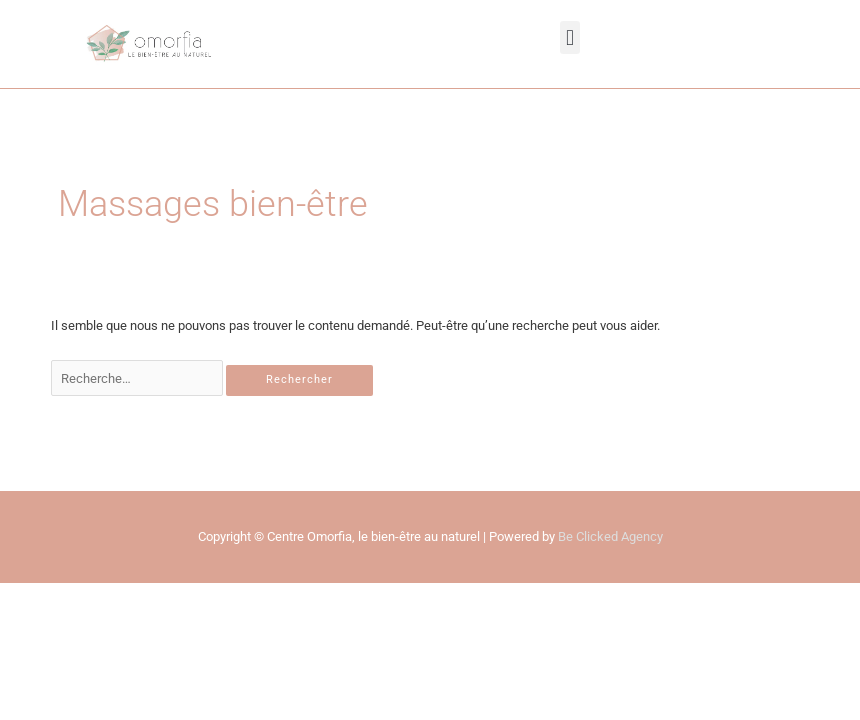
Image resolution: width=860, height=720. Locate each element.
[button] (569, 37)
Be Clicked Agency (610, 536)
